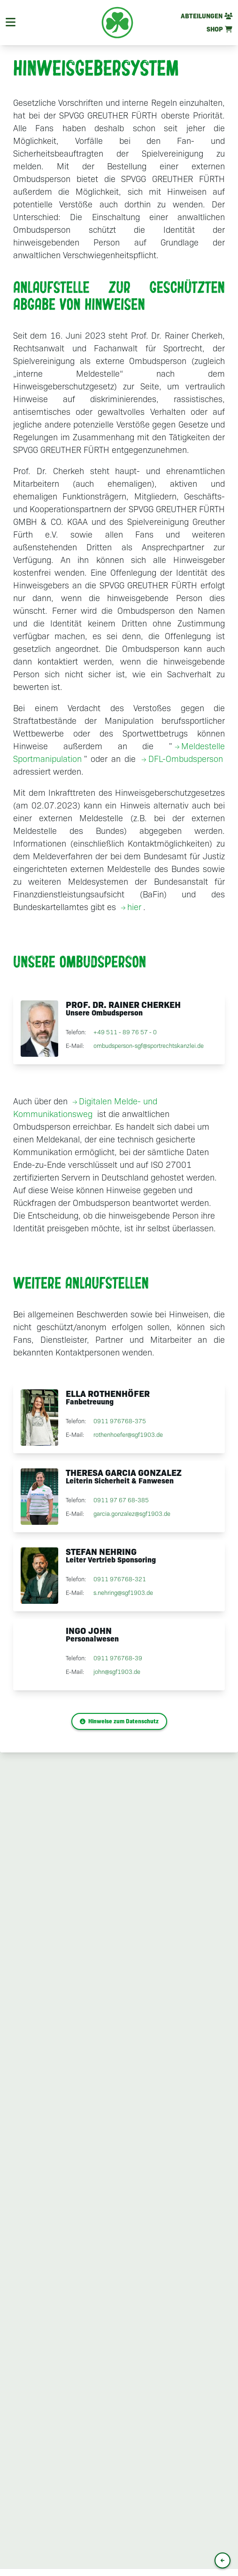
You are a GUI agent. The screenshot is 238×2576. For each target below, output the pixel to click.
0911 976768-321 (119, 1580)
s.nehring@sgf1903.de (123, 1593)
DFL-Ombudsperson (185, 759)
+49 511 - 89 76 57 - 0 (125, 1033)
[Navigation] (10, 22)
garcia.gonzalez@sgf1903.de (131, 1514)
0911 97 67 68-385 (121, 1501)
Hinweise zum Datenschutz (119, 1721)
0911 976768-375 (119, 1422)
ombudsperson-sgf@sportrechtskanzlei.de (148, 1046)
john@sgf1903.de (116, 1672)
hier (134, 907)
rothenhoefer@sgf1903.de (128, 1435)
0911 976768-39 (117, 1659)
